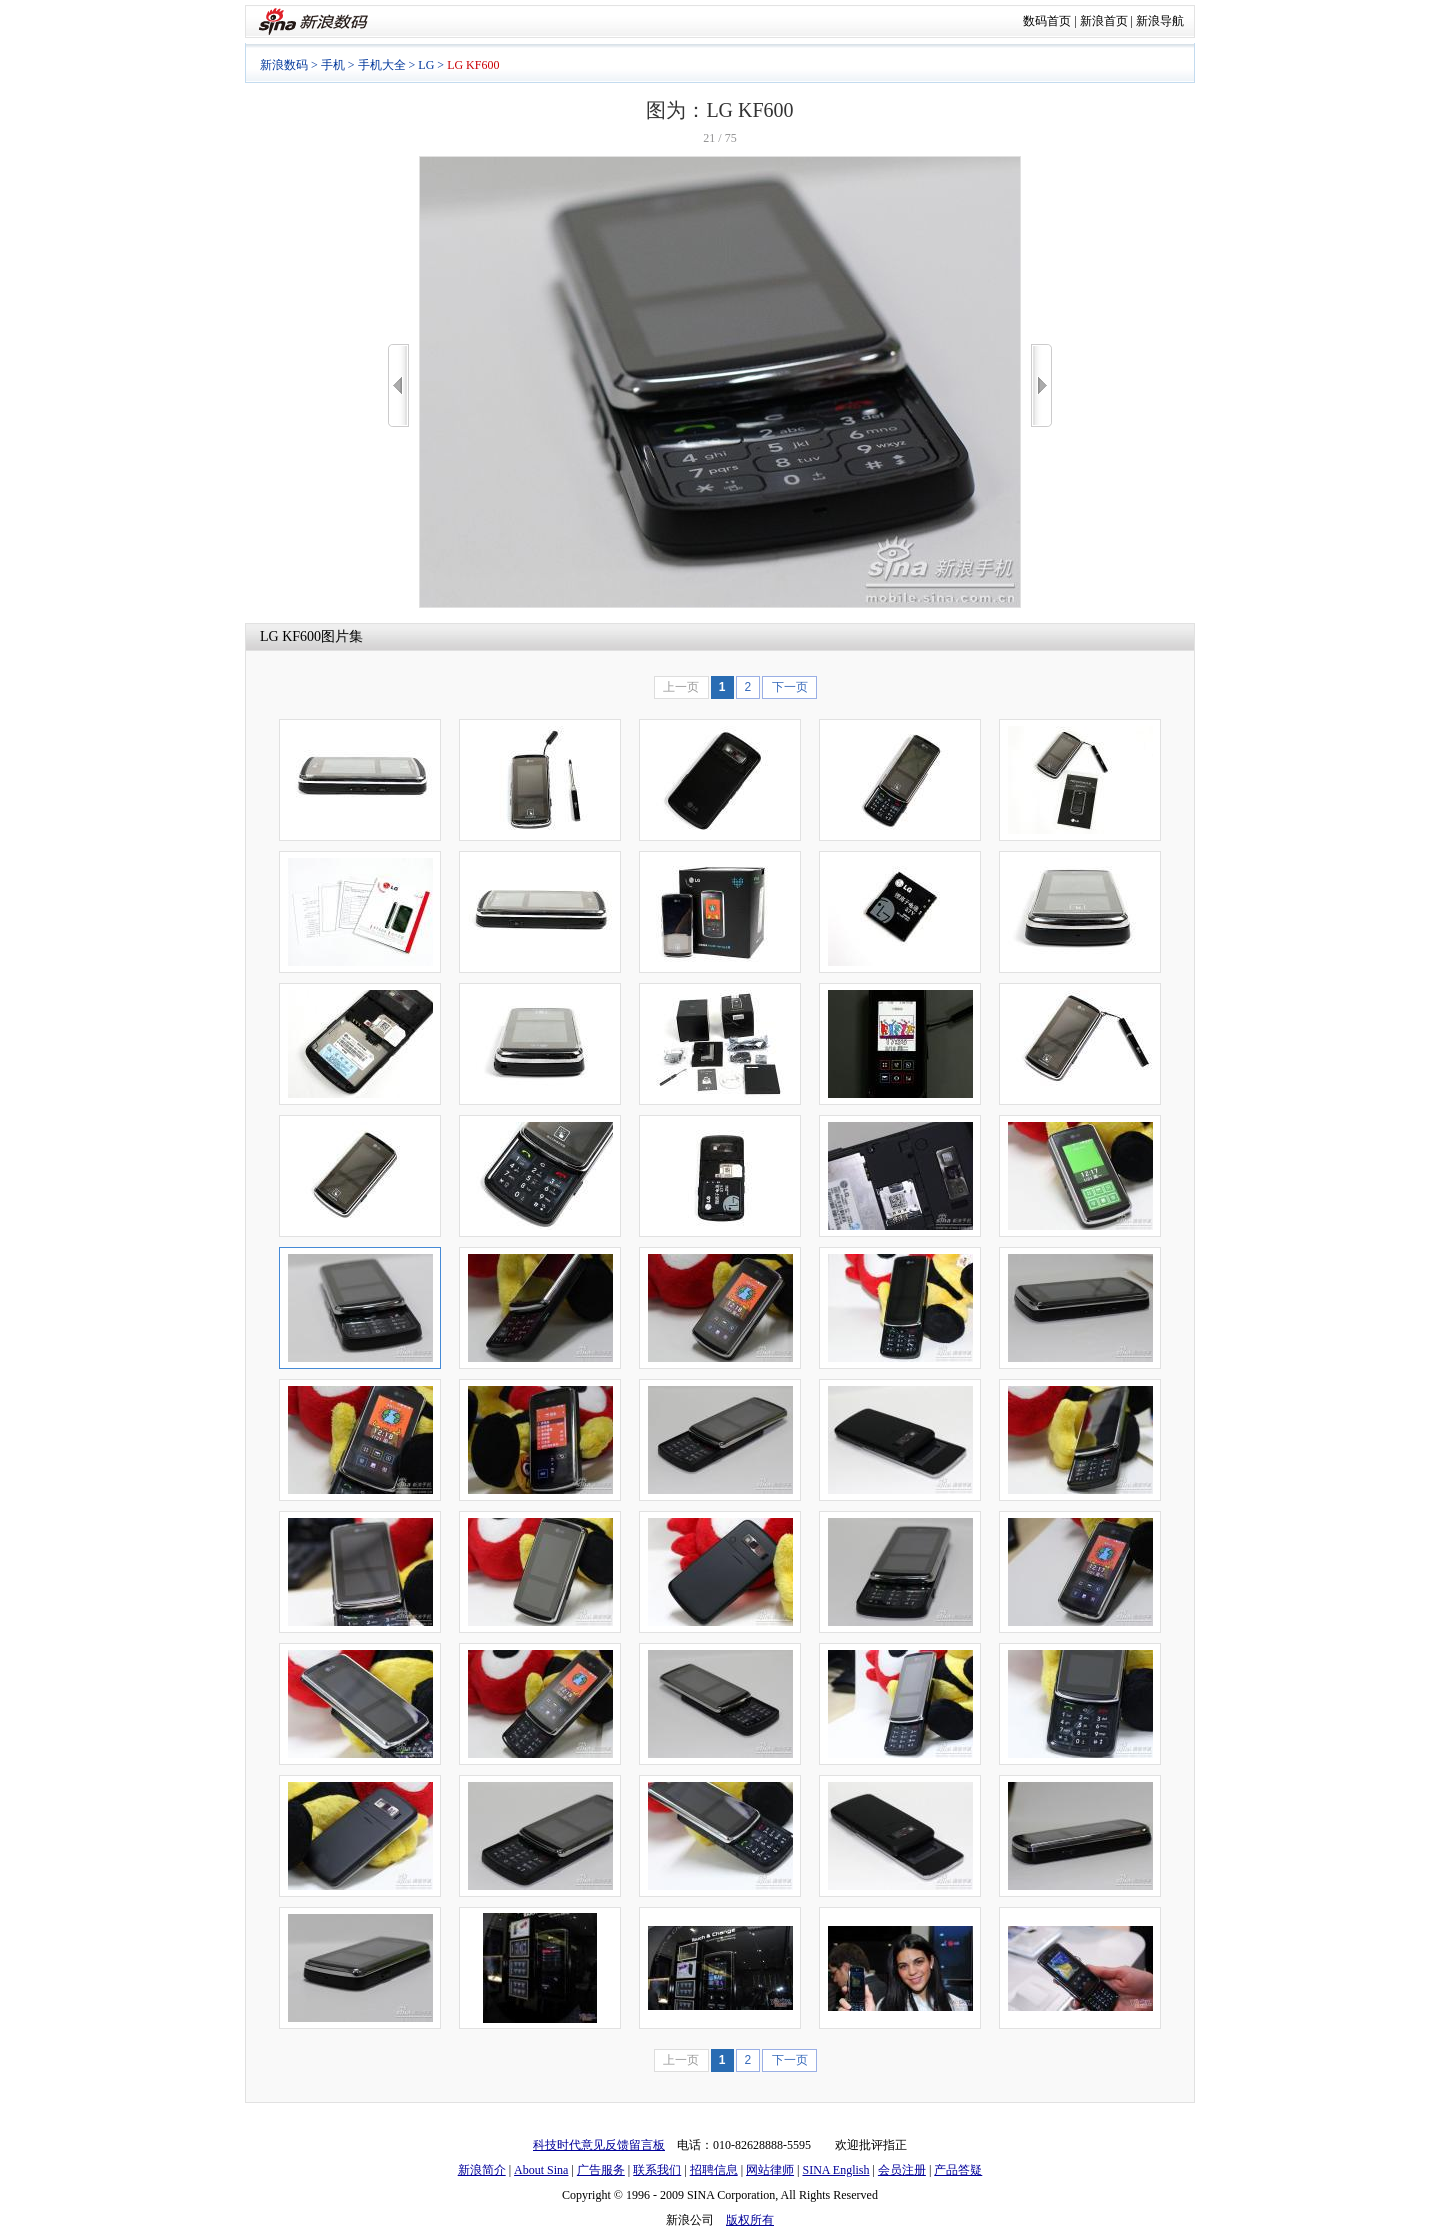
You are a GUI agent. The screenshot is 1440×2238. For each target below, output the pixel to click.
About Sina (541, 2170)
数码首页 (1047, 21)
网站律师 (770, 2170)
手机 (333, 65)
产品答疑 (958, 2170)
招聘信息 (714, 2170)
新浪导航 (1160, 21)
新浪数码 (284, 65)
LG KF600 (290, 636)
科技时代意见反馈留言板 (599, 2145)
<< (398, 385)
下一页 (790, 687)
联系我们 (657, 2170)
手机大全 (382, 65)
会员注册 (902, 2170)
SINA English (835, 2170)
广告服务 (601, 2170)
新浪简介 (482, 2170)
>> (1041, 385)
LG (426, 65)
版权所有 (750, 2220)
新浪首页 (1104, 21)
